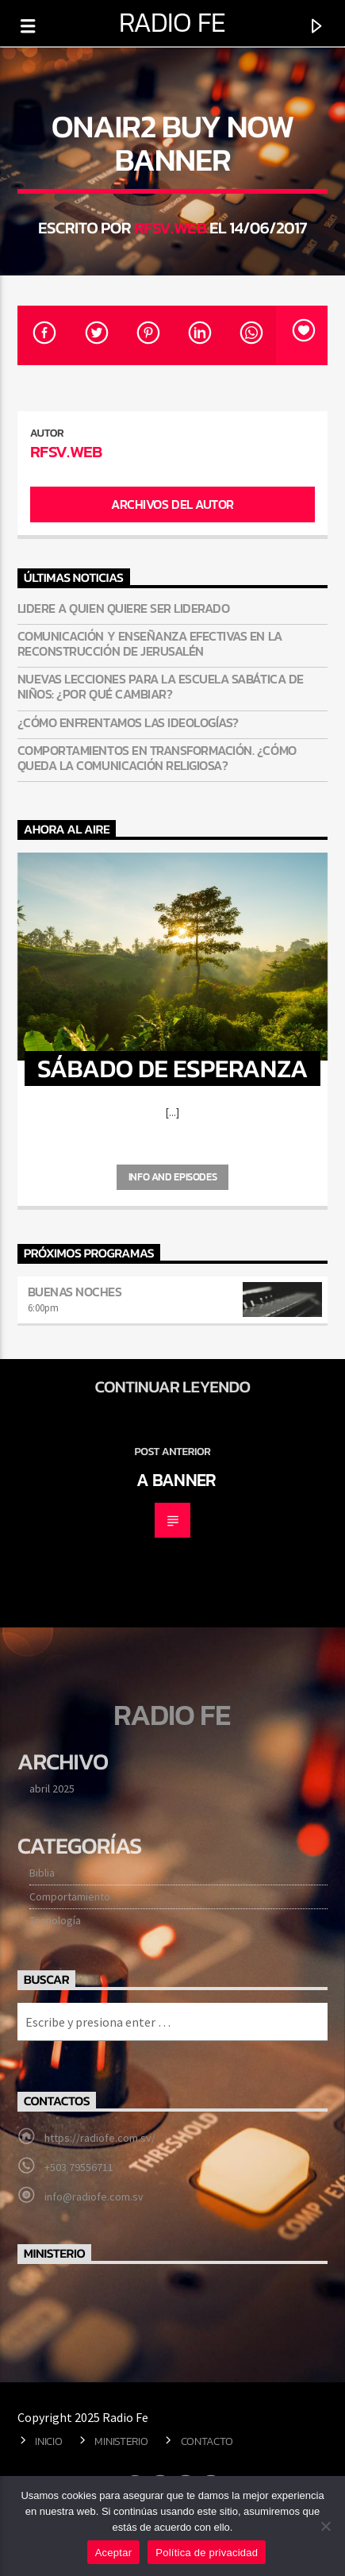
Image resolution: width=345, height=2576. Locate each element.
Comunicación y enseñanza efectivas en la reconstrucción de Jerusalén (149, 644)
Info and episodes (172, 1176)
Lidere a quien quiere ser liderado (123, 608)
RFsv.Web (170, 227)
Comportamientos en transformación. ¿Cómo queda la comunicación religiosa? (157, 758)
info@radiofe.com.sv (94, 2196)
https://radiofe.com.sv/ (99, 2138)
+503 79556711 (78, 2167)
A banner (176, 1479)
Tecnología (55, 1920)
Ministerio (121, 2441)
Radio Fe (172, 22)
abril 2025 (52, 1788)
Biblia (42, 1873)
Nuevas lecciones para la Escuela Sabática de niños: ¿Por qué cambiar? (160, 687)
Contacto (207, 2441)
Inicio (48, 2441)
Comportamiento (69, 1896)
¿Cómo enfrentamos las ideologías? (128, 722)
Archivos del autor (172, 504)
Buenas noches (75, 1291)
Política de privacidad (206, 2553)
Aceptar (113, 2553)
